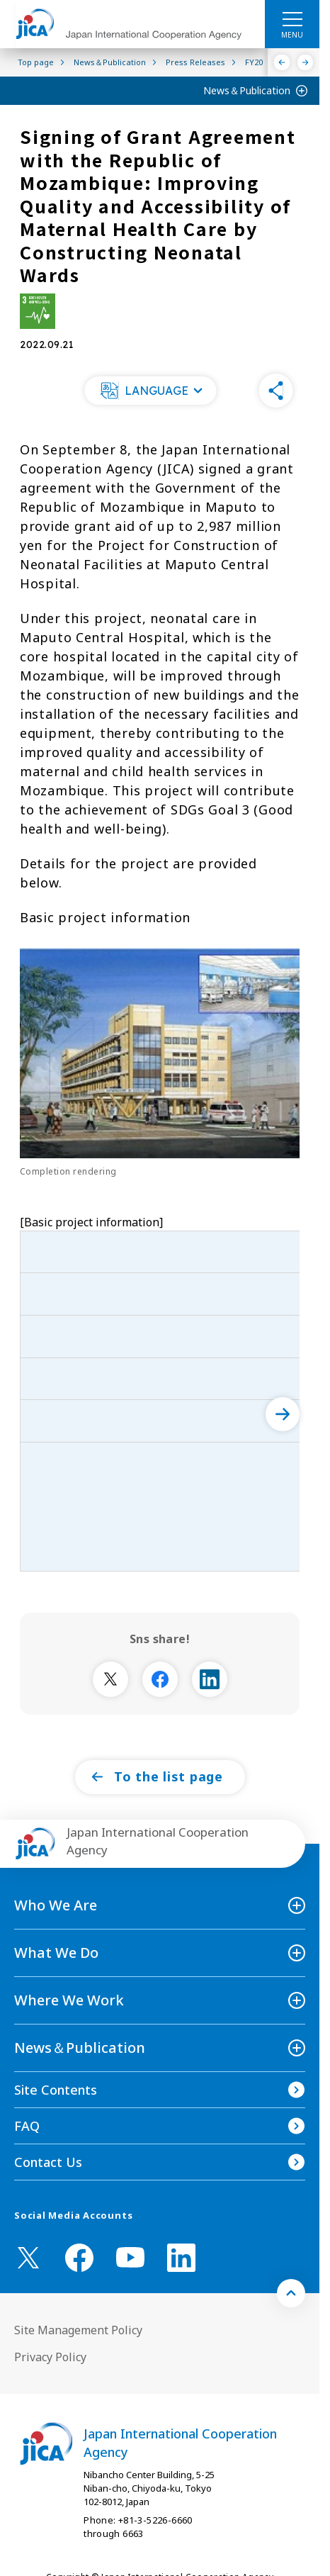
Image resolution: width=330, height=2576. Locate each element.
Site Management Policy (78, 2330)
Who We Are (55, 1905)
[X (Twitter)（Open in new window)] (28, 2257)
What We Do (56, 1952)
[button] (151, 390)
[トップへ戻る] (291, 2293)
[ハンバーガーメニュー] (292, 18)
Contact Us (48, 2162)
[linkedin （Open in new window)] (181, 2258)
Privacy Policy (50, 2357)
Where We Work (69, 2000)
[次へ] (283, 1414)
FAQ (27, 2125)
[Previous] (282, 62)
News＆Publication (246, 90)
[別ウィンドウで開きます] (110, 1679)
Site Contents (55, 2089)
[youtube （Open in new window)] (130, 2257)
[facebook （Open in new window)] (79, 2258)
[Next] (305, 62)
